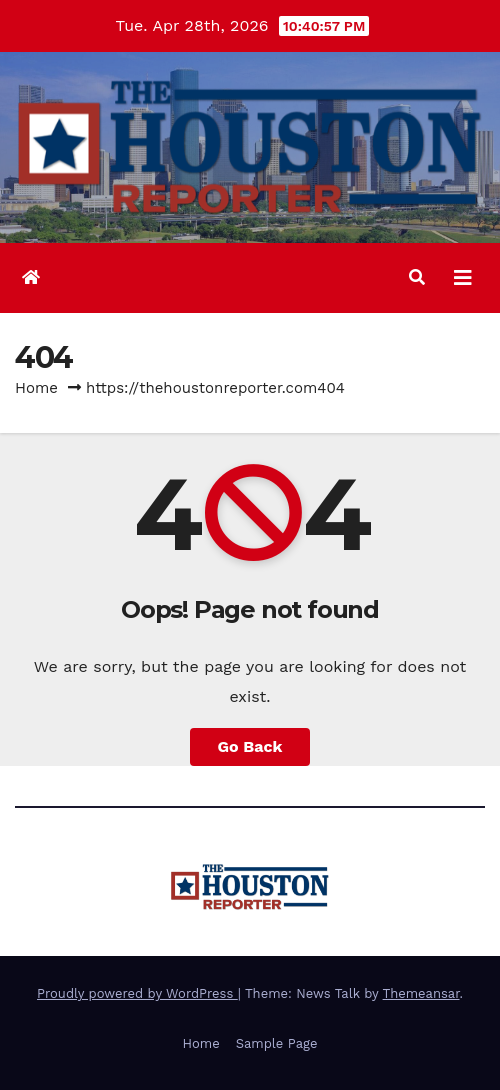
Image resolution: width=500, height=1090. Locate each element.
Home (36, 388)
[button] (417, 277)
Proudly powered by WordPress (137, 993)
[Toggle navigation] (463, 278)
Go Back (250, 746)
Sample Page (277, 1043)
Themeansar (421, 993)
